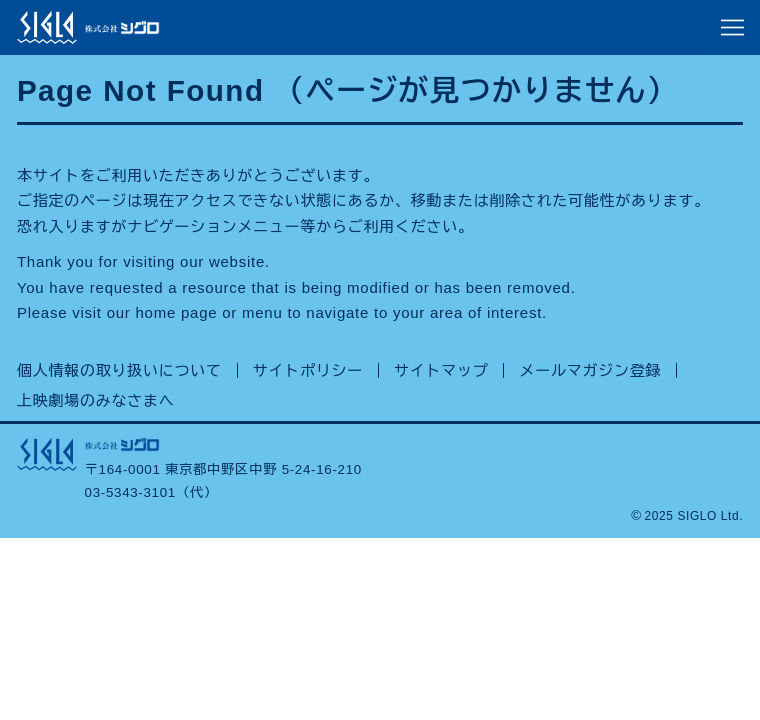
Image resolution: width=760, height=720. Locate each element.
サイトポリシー (308, 370)
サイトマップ (441, 370)
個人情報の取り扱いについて (119, 370)
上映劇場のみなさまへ (96, 400)
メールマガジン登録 (590, 370)
